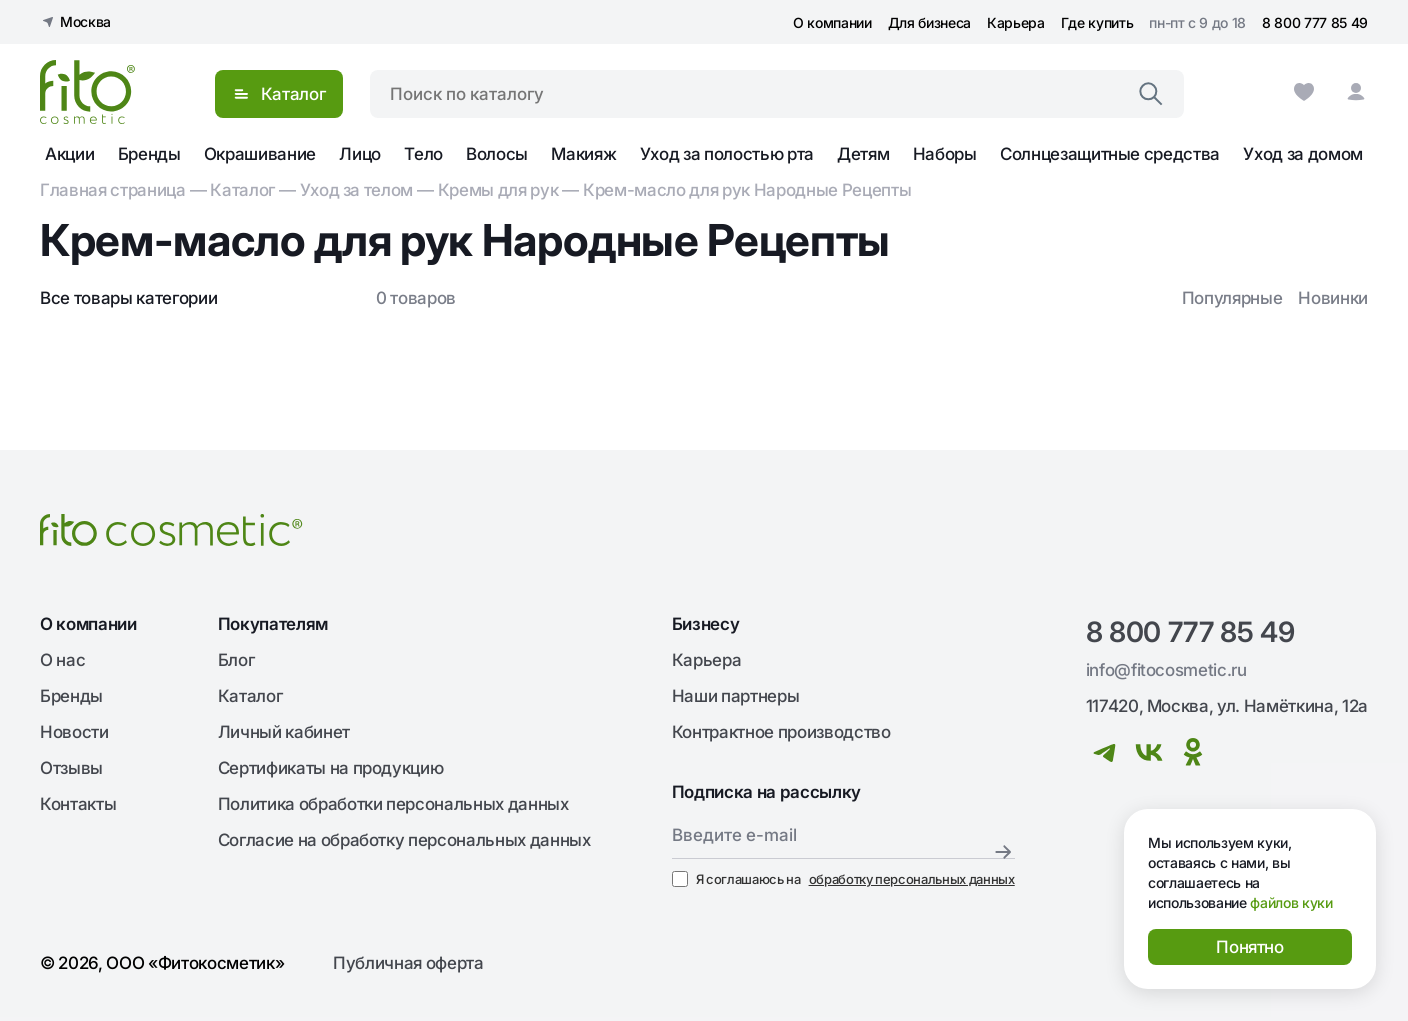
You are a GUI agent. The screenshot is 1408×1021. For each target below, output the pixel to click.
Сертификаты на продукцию (331, 768)
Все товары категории (128, 298)
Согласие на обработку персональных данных (404, 840)
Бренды (149, 154)
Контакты (78, 804)
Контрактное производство (781, 732)
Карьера (1016, 22)
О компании (832, 22)
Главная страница (113, 190)
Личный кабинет (284, 732)
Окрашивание (260, 154)
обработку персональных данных (912, 879)
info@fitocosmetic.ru (1166, 670)
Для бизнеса (929, 22)
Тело (423, 154)
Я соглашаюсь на (843, 879)
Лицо (360, 154)
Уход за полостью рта (727, 154)
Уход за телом (357, 190)
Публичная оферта (408, 963)
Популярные (1232, 298)
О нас (62, 660)
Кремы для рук (498, 190)
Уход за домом (1303, 154)
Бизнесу (706, 624)
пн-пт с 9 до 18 (1197, 22)
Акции (69, 154)
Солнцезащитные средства (1110, 154)
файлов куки (1291, 902)
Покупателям (273, 624)
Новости (74, 732)
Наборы (945, 154)
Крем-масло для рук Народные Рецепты (747, 190)
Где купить (1097, 22)
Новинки (1333, 298)
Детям (863, 154)
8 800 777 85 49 (1315, 22)
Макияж (583, 154)
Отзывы (71, 768)
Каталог (242, 190)
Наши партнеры (736, 696)
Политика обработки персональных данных (393, 804)
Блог (236, 660)
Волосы (497, 154)
